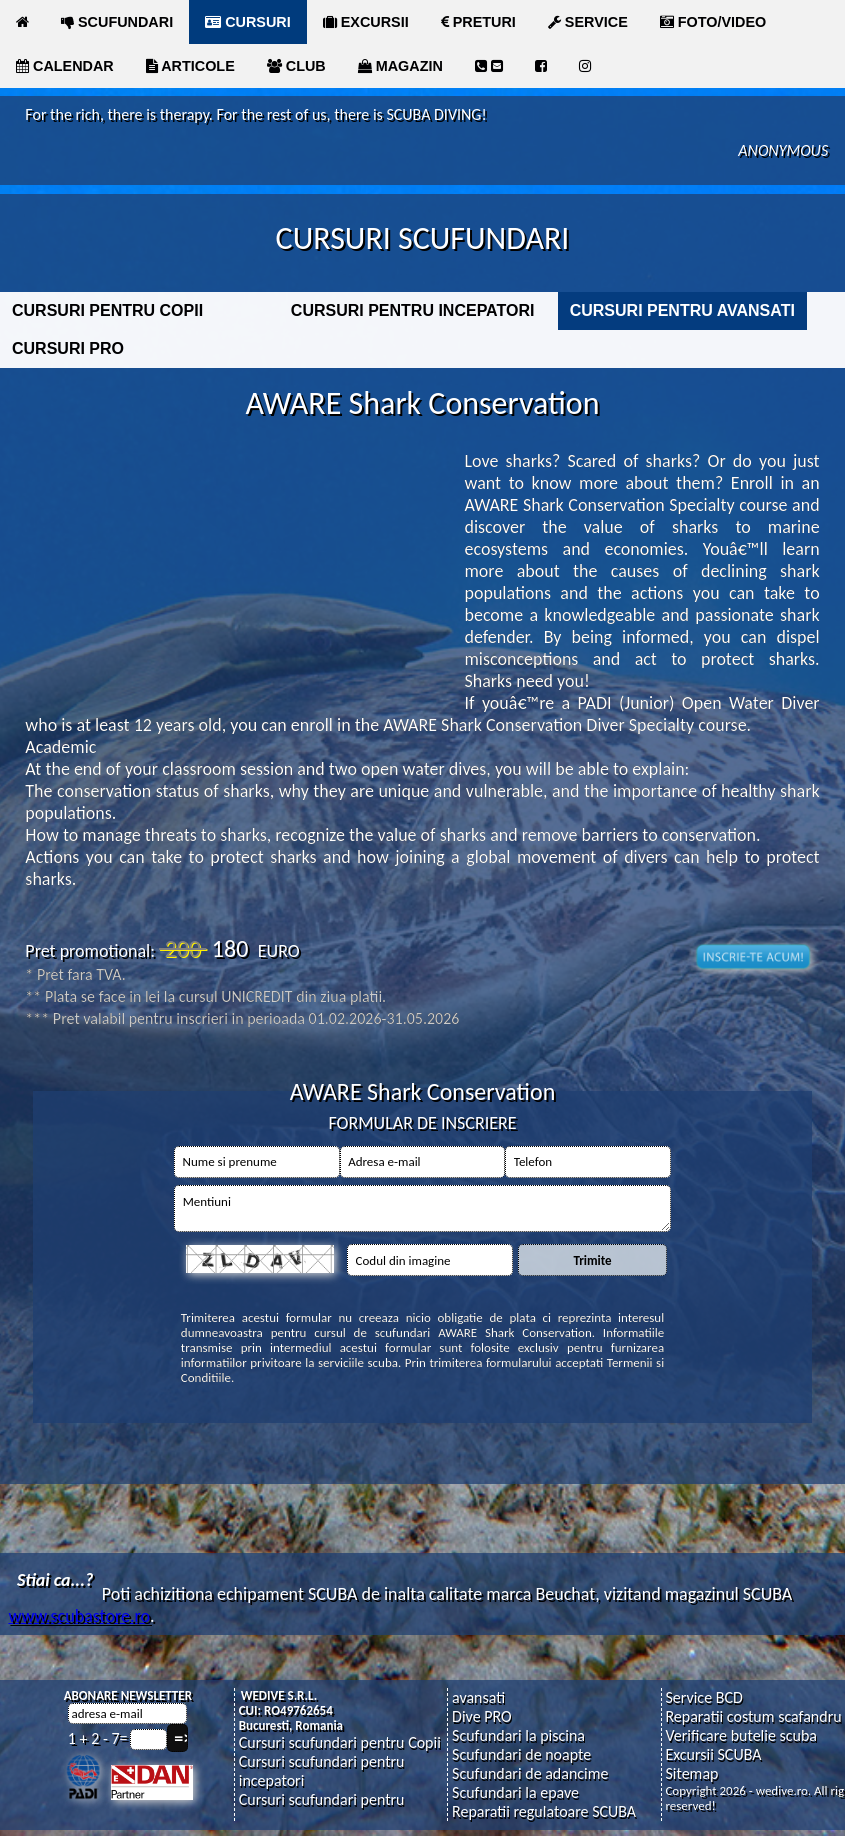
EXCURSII (366, 22)
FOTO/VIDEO (713, 22)
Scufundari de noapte (521, 1754)
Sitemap (691, 1773)
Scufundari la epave (515, 1792)
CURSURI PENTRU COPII (107, 310)
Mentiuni (422, 1208)
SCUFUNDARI (117, 22)
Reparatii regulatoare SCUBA (544, 1811)
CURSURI (248, 22)
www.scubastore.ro (79, 1616)
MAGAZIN (400, 66)
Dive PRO (482, 1716)
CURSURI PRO (68, 348)
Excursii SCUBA (713, 1754)
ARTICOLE (190, 66)
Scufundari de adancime (530, 1773)
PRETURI (478, 22)
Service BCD (703, 1697)
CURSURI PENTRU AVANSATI (682, 310)
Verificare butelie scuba (741, 1735)
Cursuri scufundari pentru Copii (340, 1742)
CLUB (296, 66)
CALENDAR (65, 66)
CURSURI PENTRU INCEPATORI (413, 310)
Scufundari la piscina (518, 1735)
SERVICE (588, 22)
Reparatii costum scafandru (753, 1716)
